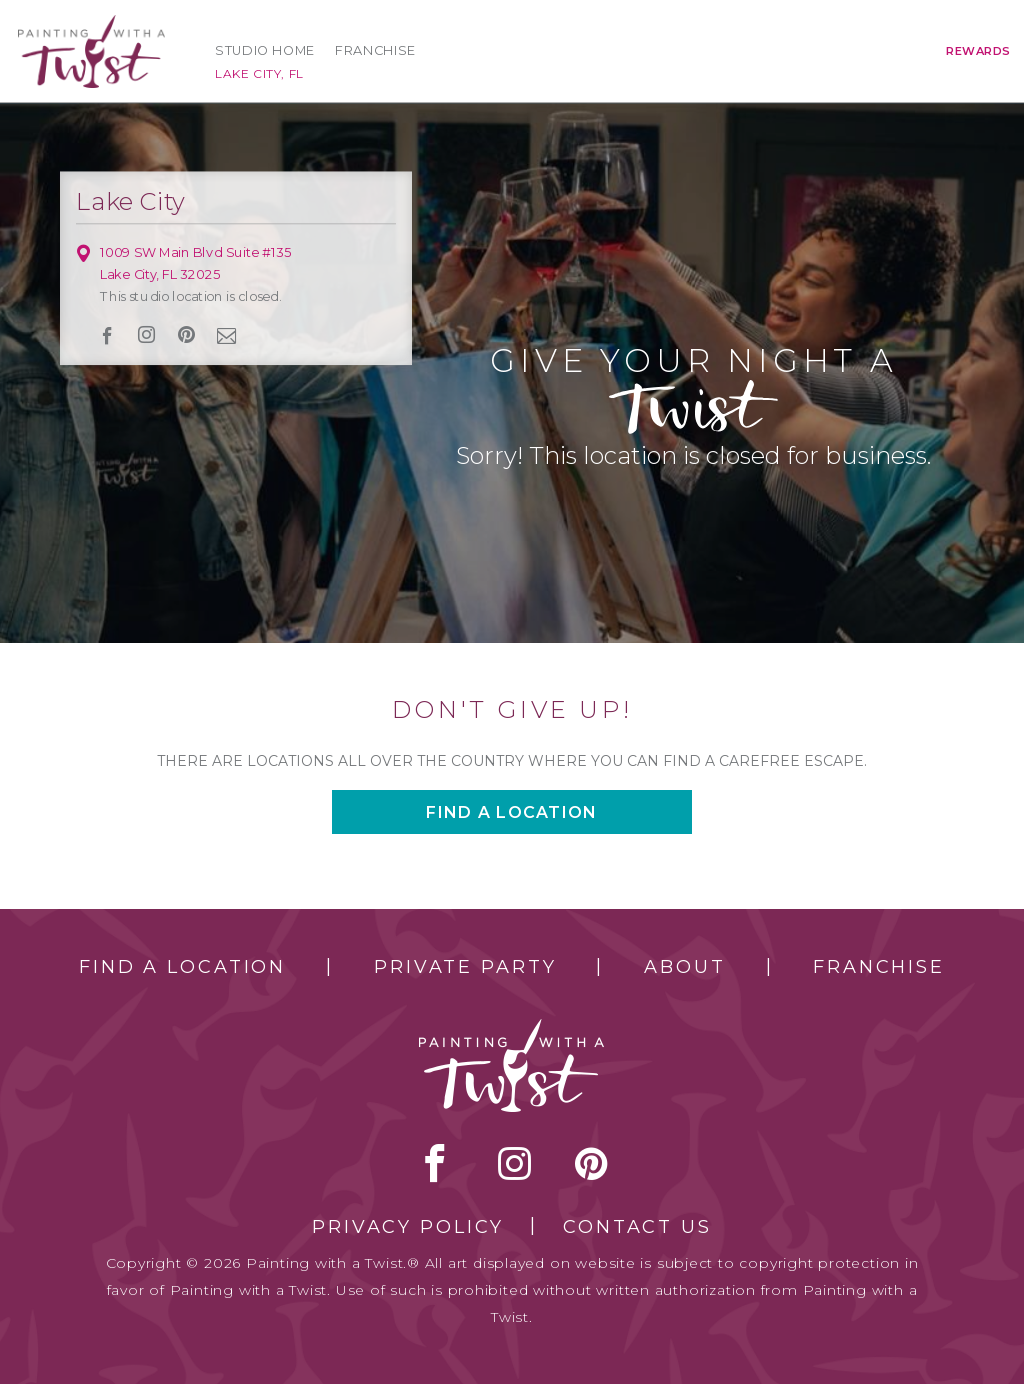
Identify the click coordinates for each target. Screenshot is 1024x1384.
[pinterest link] (186, 335)
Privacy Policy (408, 1227)
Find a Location (182, 967)
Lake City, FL (259, 73)
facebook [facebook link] (107, 335)
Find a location (511, 812)
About (684, 967)
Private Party (465, 967)
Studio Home (265, 50)
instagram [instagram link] (147, 335)
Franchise (375, 50)
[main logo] (91, 23)
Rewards (978, 51)
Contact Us (637, 1227)
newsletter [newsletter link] (227, 335)
